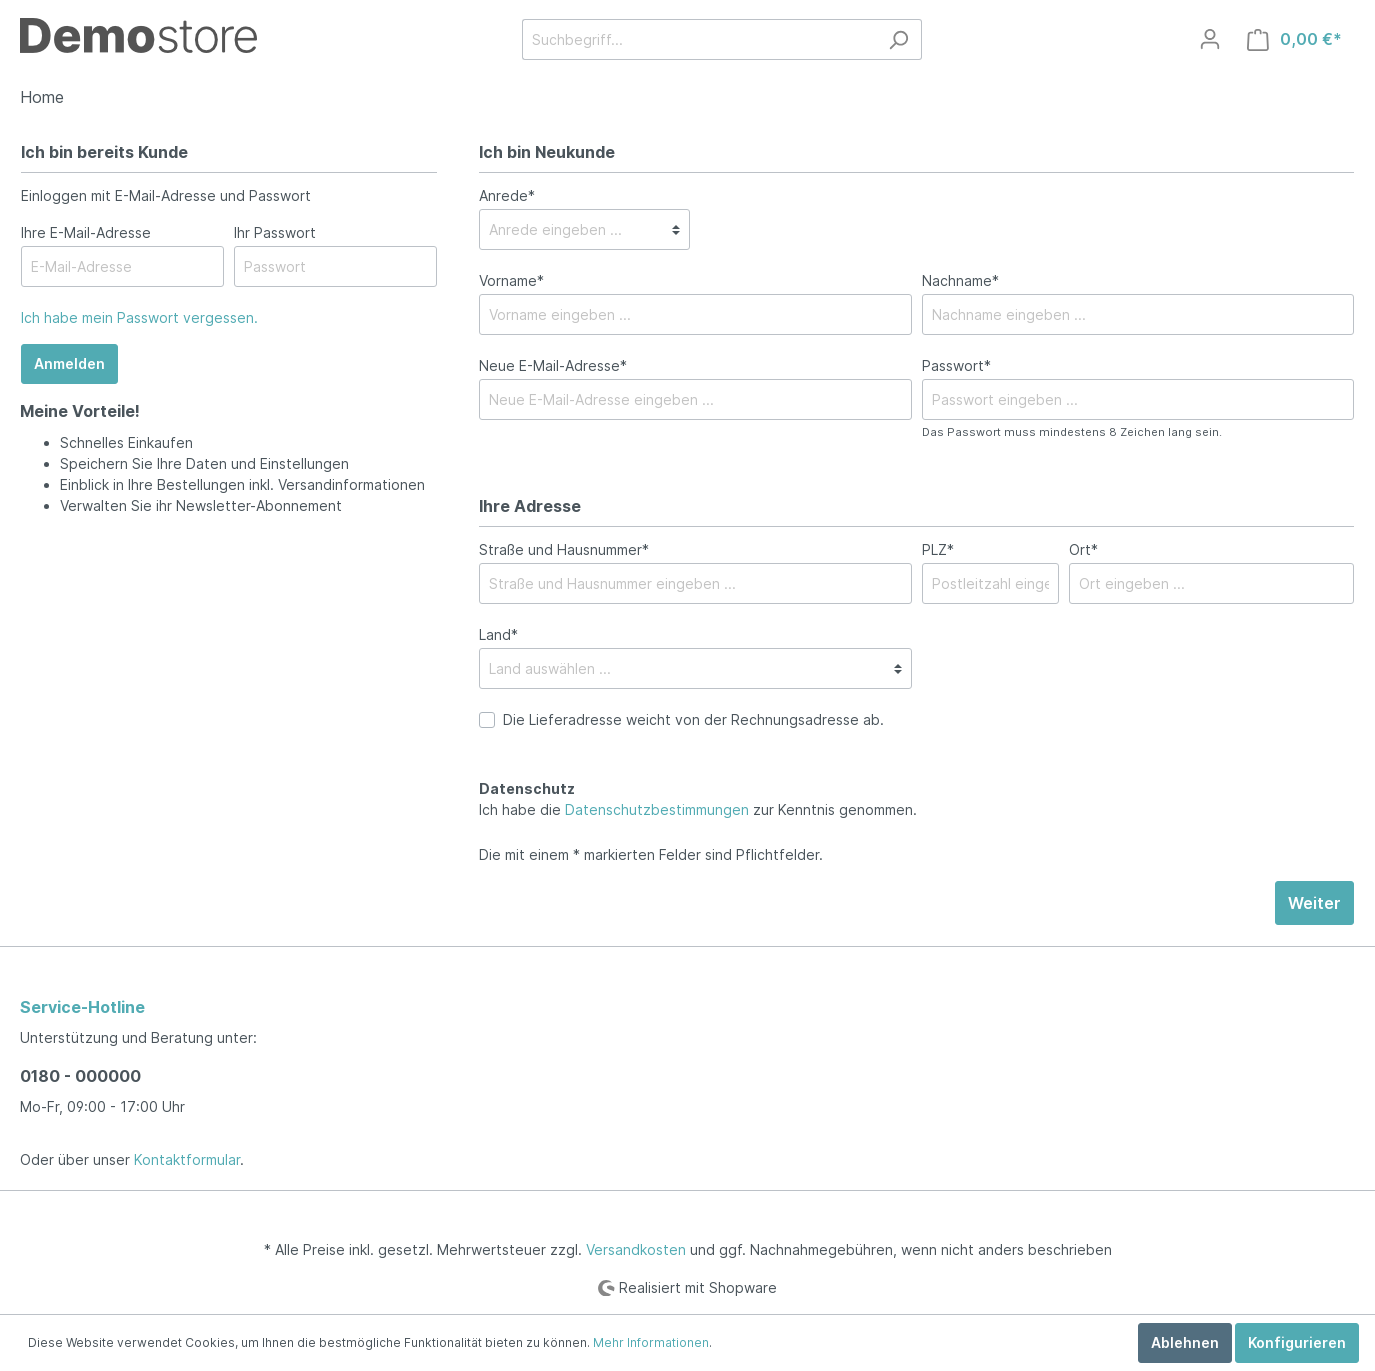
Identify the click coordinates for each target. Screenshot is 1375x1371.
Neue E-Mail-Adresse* (553, 365)
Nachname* (960, 280)
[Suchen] (898, 39)
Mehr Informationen (651, 1342)
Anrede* (507, 195)
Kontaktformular (187, 1159)
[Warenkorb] (1294, 39)
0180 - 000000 (80, 1076)
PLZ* (938, 549)
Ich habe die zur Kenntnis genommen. (698, 799)
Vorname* (511, 280)
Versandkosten (636, 1249)
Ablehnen (1185, 1342)
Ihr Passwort (275, 232)
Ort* (1083, 549)
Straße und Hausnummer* (564, 549)
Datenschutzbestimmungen (657, 809)
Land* (498, 634)
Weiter (1314, 903)
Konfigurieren (1297, 1342)
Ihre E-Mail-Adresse (86, 232)
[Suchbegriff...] (699, 39)
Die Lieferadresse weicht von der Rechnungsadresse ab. (693, 719)
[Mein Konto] (1210, 39)
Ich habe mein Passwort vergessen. (139, 317)
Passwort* (956, 365)
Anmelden (69, 363)
